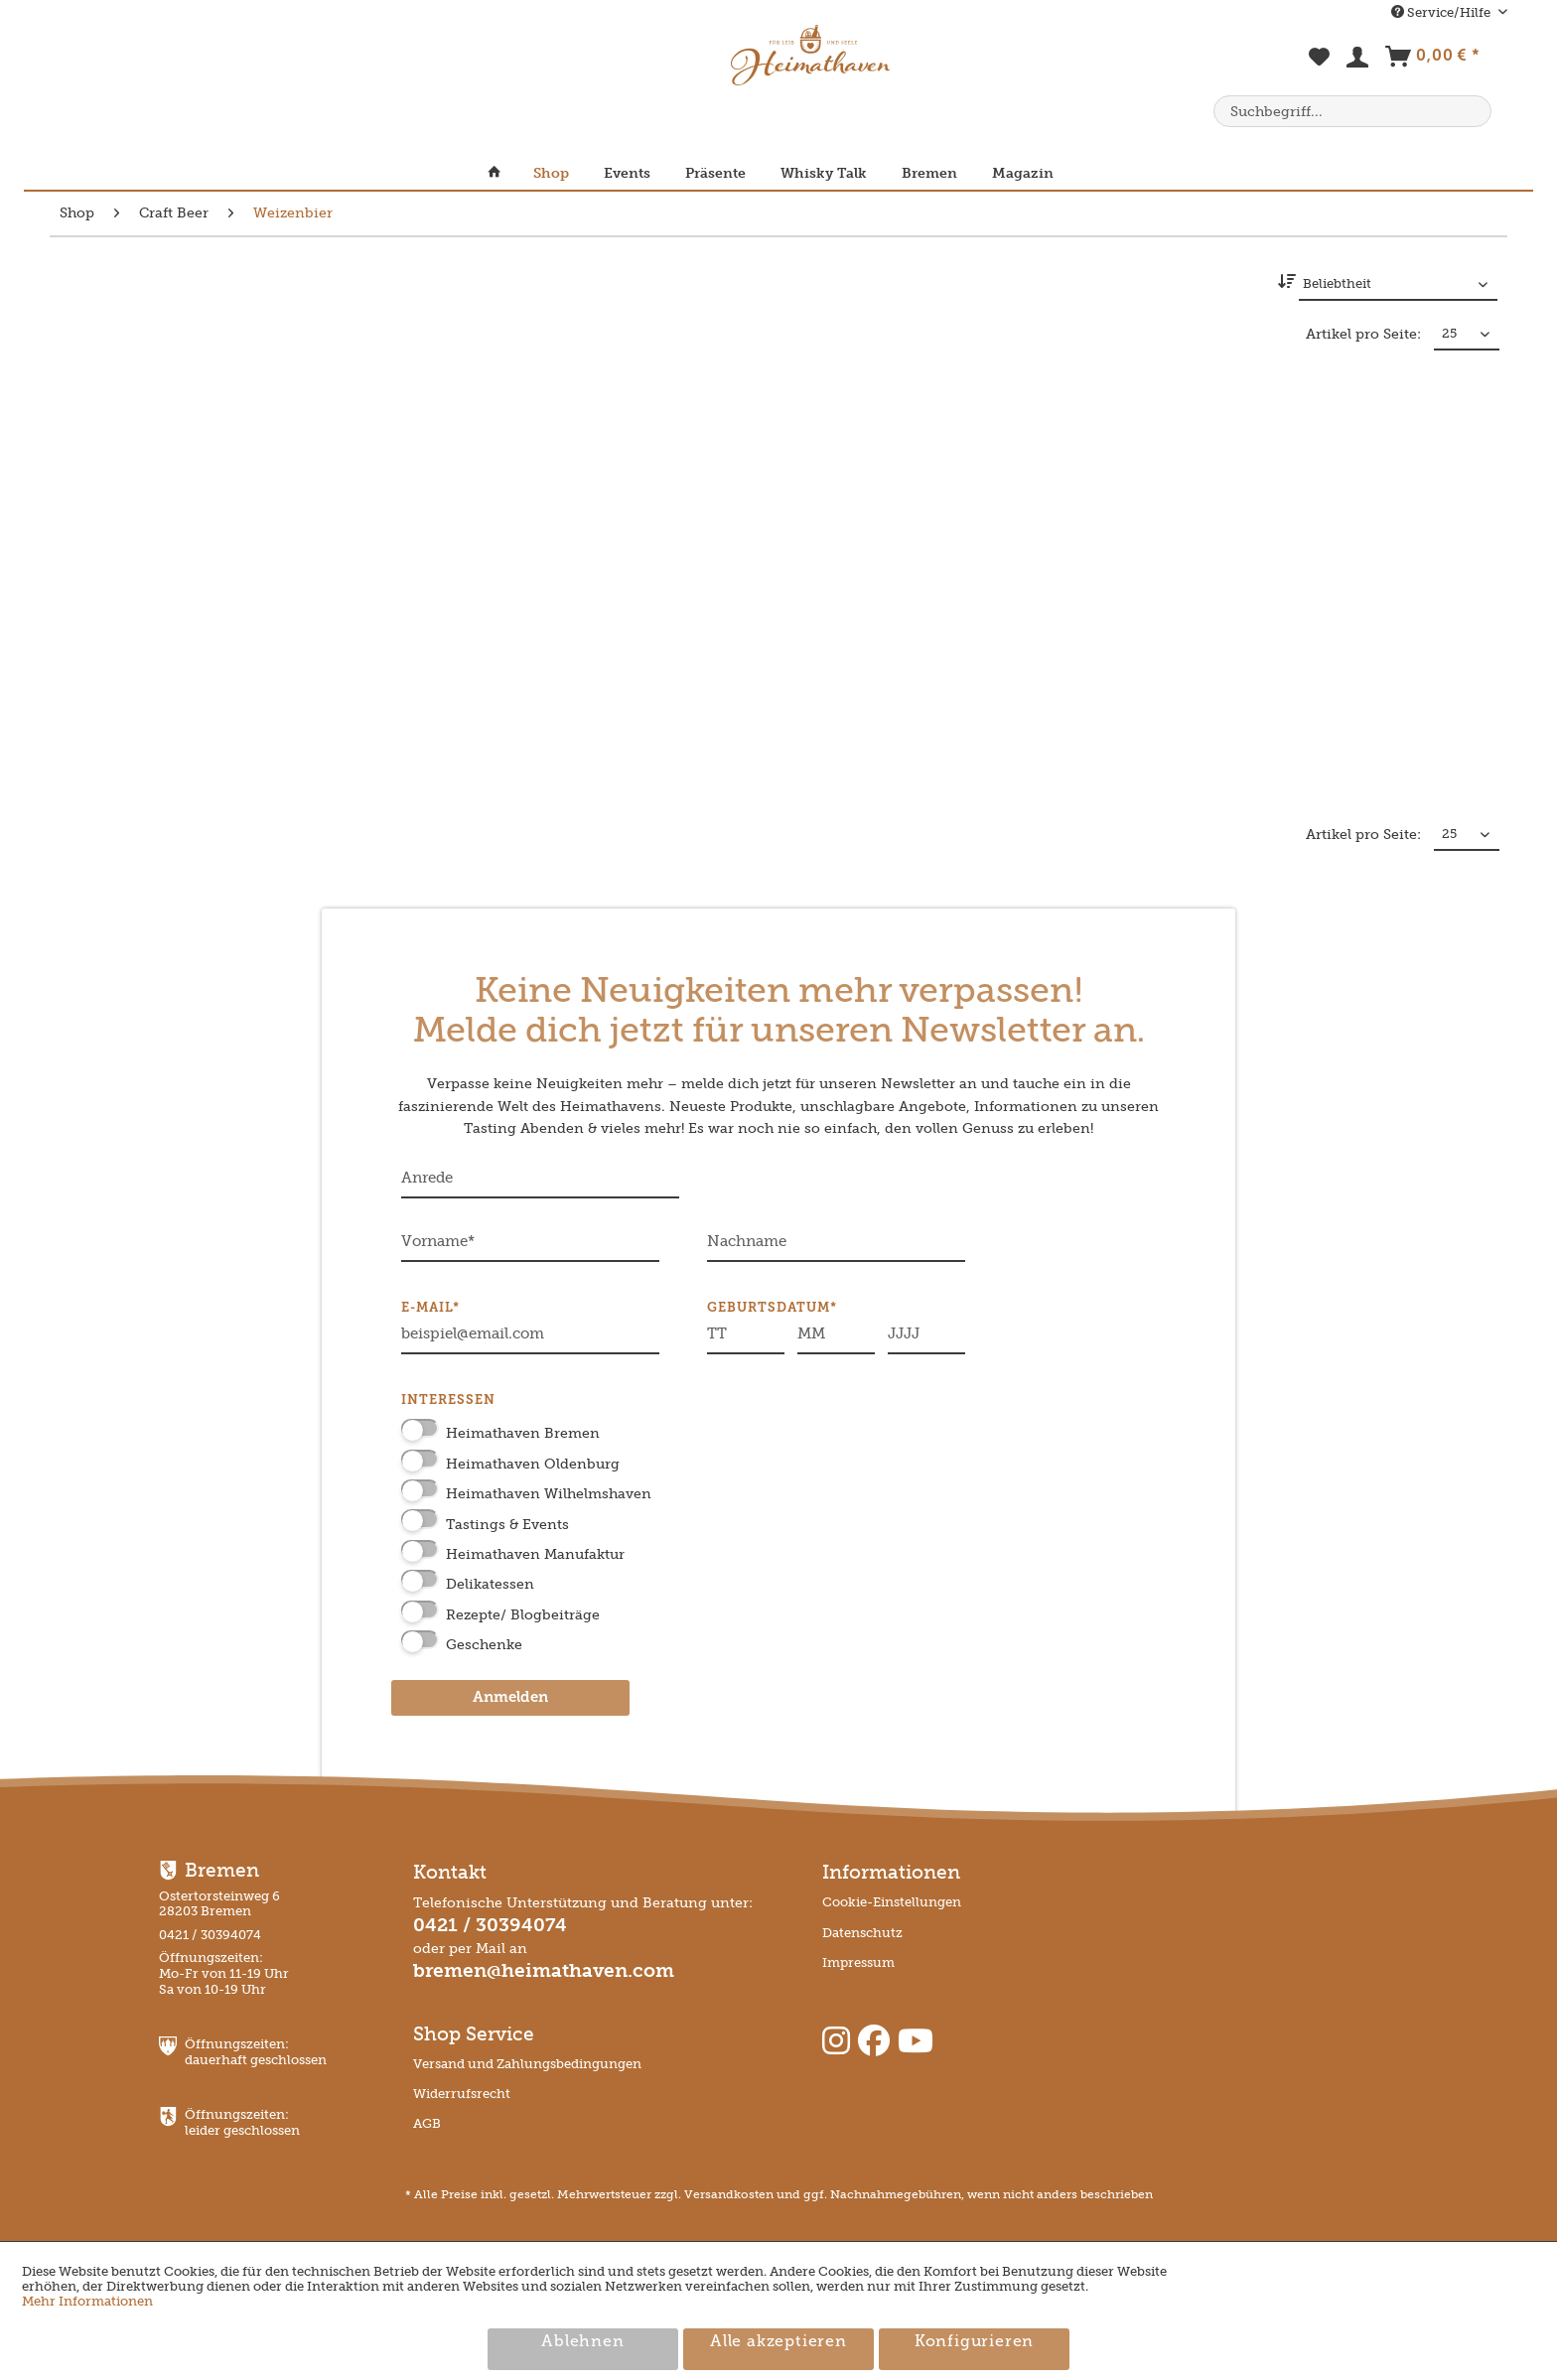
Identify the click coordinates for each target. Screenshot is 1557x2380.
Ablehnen (582, 2342)
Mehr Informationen (87, 2301)
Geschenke (484, 1644)
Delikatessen (490, 1584)
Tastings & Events (507, 1524)
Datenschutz (862, 1932)
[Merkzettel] (1320, 67)
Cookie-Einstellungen (891, 1901)
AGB (427, 2123)
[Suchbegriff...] (1352, 111)
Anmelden (510, 1698)
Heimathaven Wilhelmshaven (548, 1493)
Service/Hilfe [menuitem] (1442, 12)
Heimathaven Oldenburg (533, 1464)
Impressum (858, 1962)
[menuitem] (1320, 67)
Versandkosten (729, 2194)
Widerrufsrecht (461, 2093)
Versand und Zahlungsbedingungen (527, 2063)
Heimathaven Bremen (523, 1433)
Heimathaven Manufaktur (535, 1554)
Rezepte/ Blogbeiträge (523, 1615)
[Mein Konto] (1358, 61)
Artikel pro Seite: (1363, 334)
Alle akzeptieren (778, 2342)
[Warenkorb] (1432, 60)
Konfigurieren (974, 2342)
